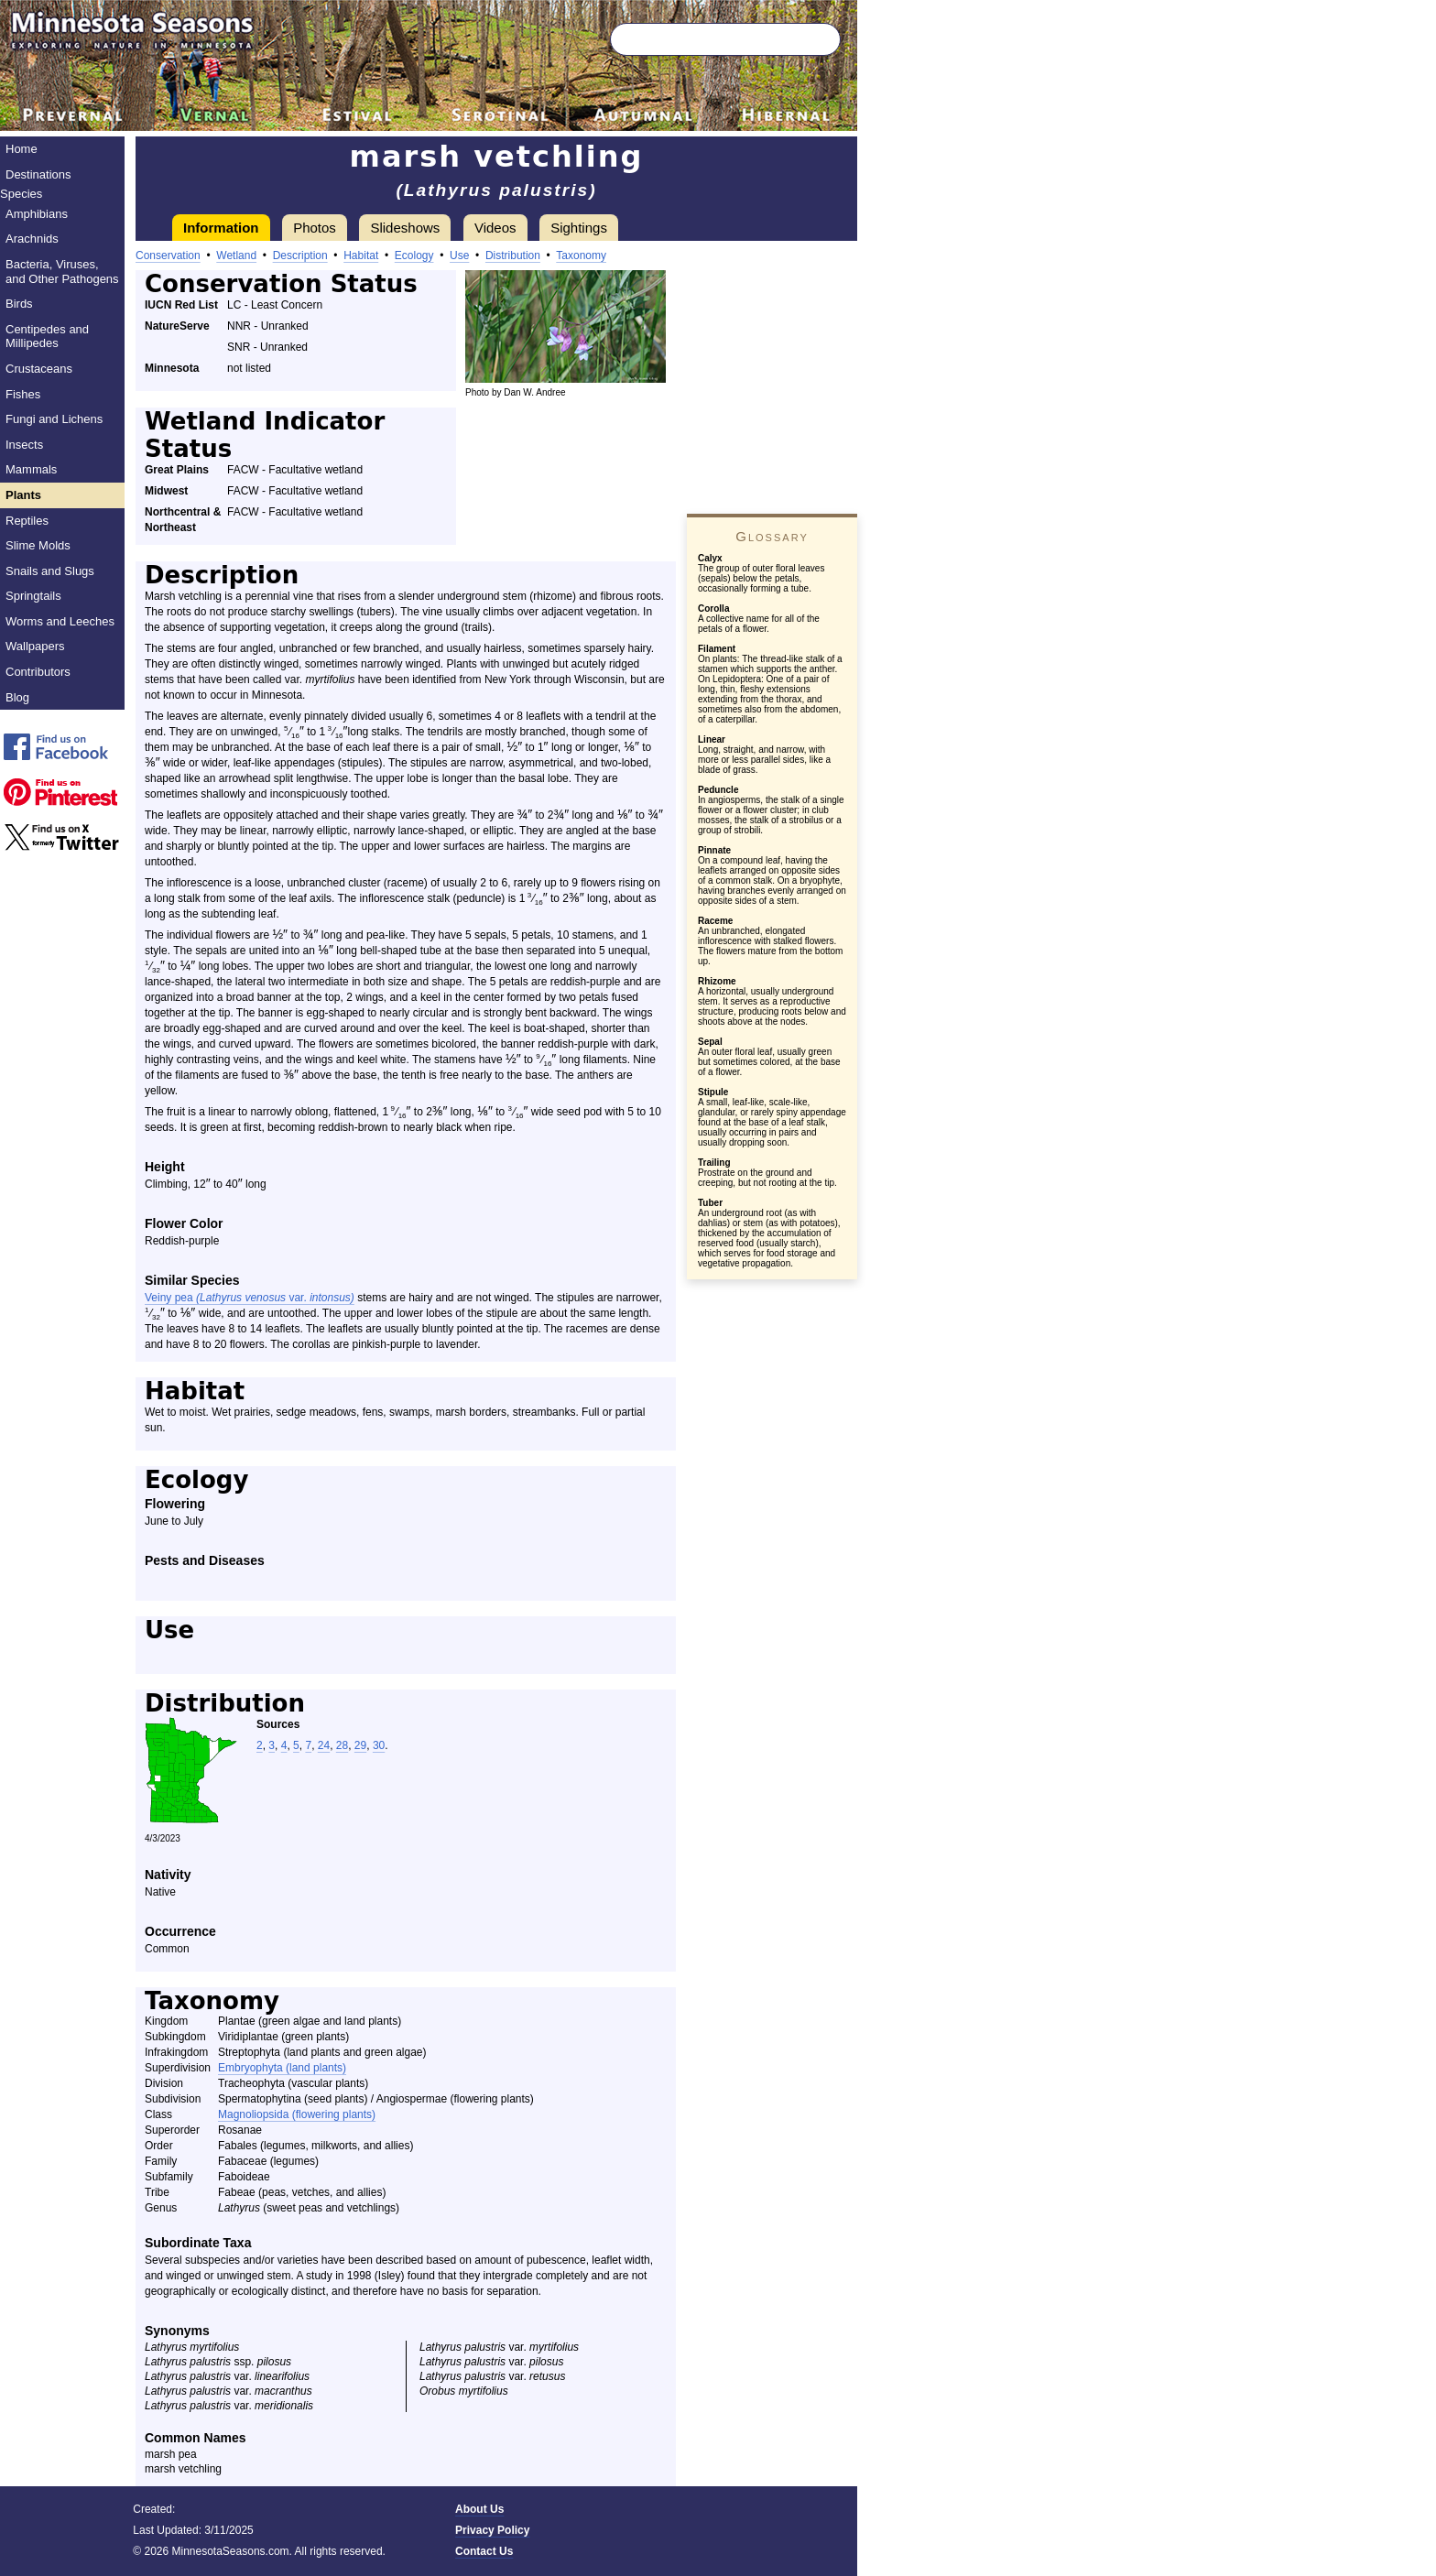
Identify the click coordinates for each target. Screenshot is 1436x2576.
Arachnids (32, 238)
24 (324, 1745)
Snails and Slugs (49, 571)
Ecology (414, 255)
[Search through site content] (698, 39)
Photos (314, 227)
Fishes (22, 394)
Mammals (31, 469)
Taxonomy (581, 255)
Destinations (38, 174)
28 (342, 1745)
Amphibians (36, 214)
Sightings (578, 227)
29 (360, 1745)
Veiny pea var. (249, 1297)
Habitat (360, 255)
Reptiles (27, 520)
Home (21, 149)
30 (379, 1745)
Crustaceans (38, 368)
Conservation (168, 255)
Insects (24, 444)
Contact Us (484, 2551)
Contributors (38, 672)
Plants (23, 495)
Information (221, 227)
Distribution (512, 255)
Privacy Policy (492, 2530)
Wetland (236, 255)
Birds (19, 303)
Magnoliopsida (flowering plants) (296, 2114)
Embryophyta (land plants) (282, 2067)
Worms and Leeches (59, 621)
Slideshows (405, 227)
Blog (17, 697)
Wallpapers (35, 646)
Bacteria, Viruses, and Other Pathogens (62, 271)
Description (300, 255)
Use (459, 255)
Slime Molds (38, 545)
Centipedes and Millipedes (47, 336)
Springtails (33, 596)
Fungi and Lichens (54, 419)
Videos (495, 227)
